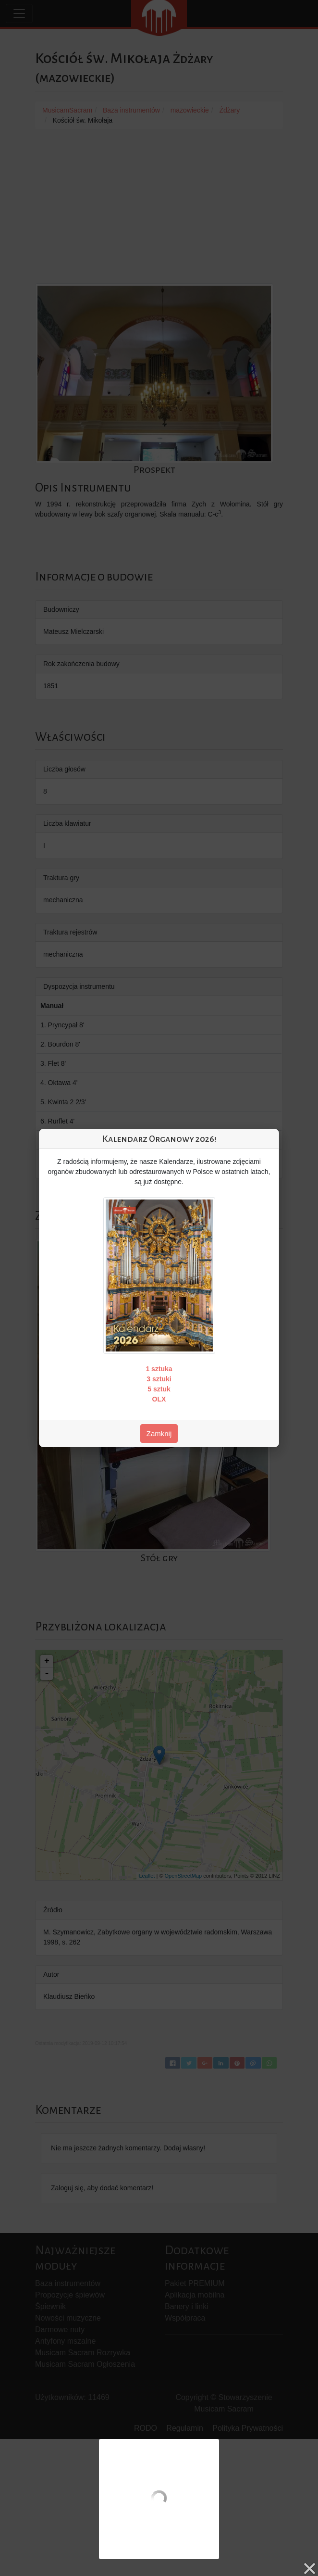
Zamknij (159, 1433)
